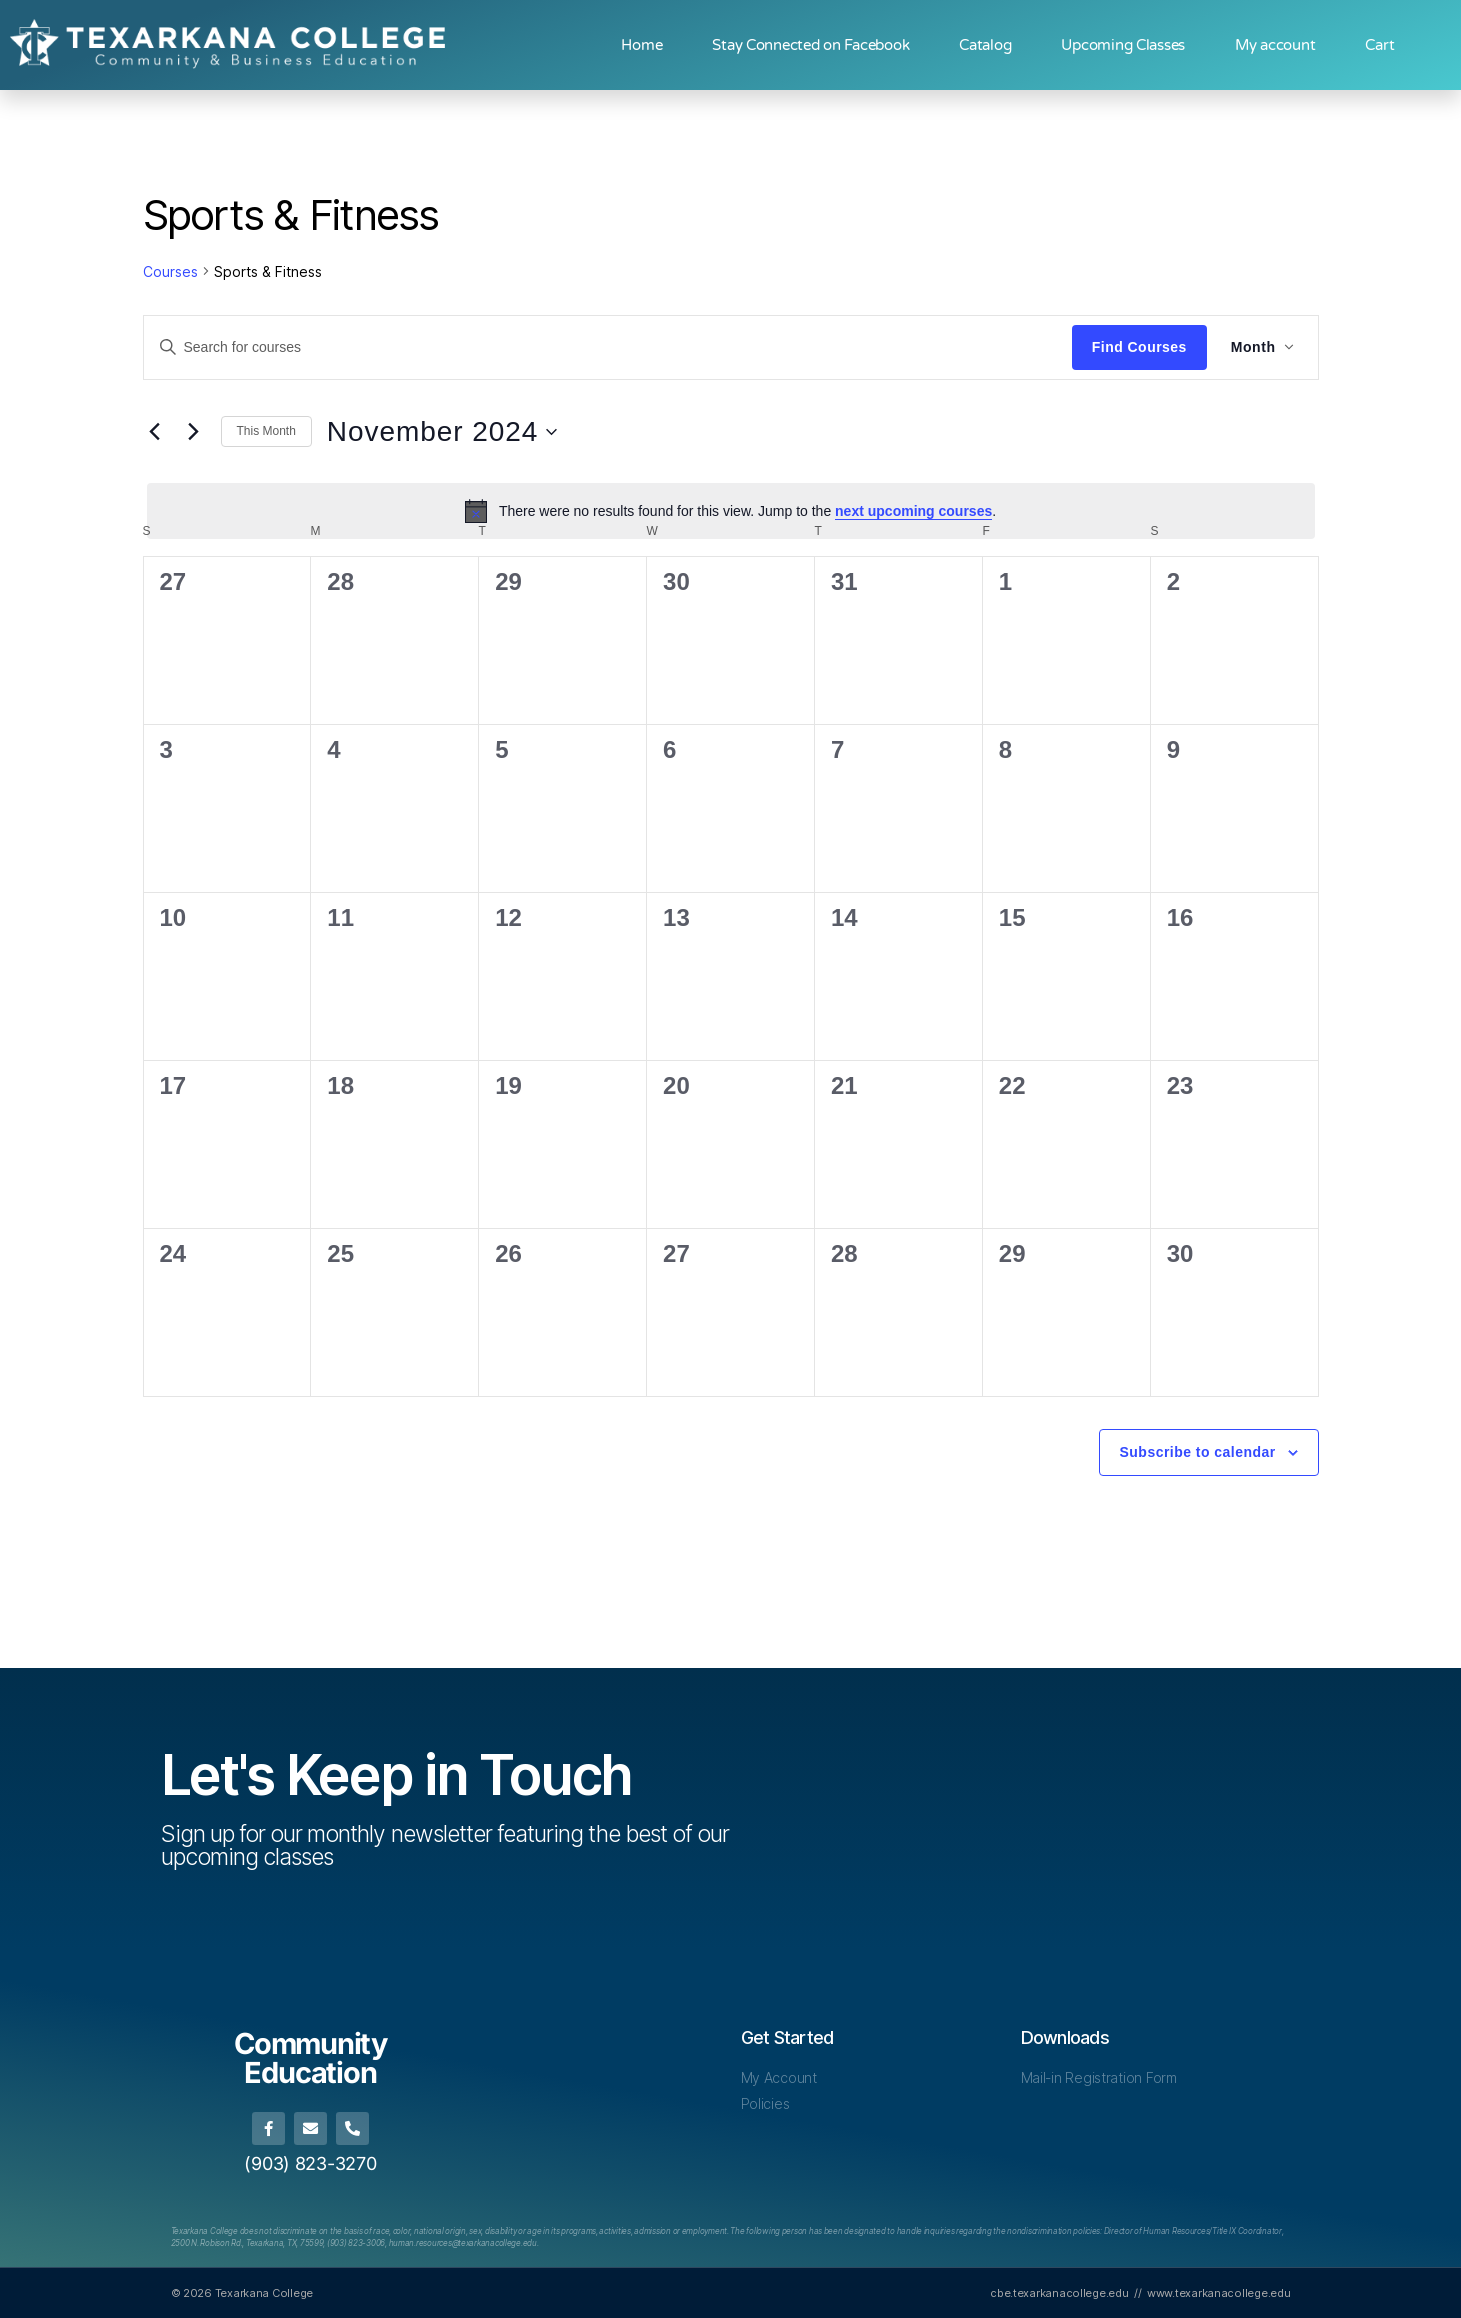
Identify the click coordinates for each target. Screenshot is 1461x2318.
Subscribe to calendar (1198, 1452)
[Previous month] (155, 432)
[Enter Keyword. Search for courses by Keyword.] (608, 347)
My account (1275, 45)
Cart (1379, 45)
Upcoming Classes (1123, 45)
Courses (170, 271)
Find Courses (1139, 347)
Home (641, 45)
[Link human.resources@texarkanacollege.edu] (463, 2243)
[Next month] (194, 432)
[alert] (731, 511)
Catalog (985, 45)
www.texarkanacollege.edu (1219, 2292)
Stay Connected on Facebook (810, 45)
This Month (266, 431)
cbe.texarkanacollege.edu (1059, 2292)
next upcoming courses (913, 511)
